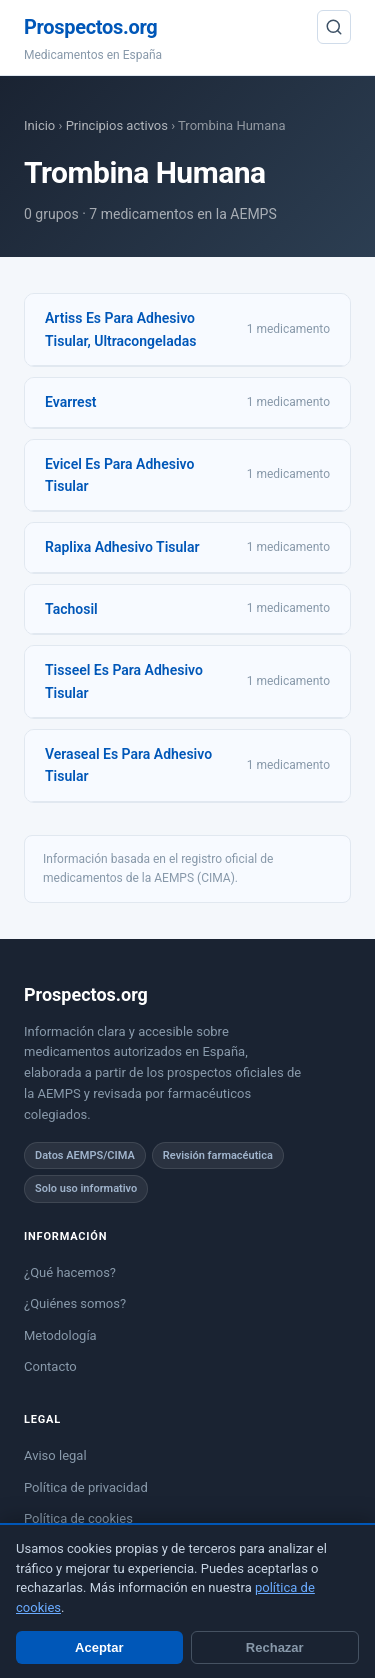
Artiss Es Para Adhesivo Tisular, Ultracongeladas (120, 329)
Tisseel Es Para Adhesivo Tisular (124, 681)
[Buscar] (334, 27)
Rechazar (275, 1647)
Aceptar (99, 1647)
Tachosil (71, 609)
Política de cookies (78, 1518)
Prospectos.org (90, 27)
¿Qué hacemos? (70, 1272)
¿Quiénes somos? (75, 1303)
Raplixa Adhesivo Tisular (122, 547)
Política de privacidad (86, 1487)
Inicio (39, 125)
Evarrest (71, 402)
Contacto (50, 1366)
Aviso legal (55, 1455)
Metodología (60, 1335)
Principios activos (117, 125)
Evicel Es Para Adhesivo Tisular (119, 475)
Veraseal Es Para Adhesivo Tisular (128, 765)
